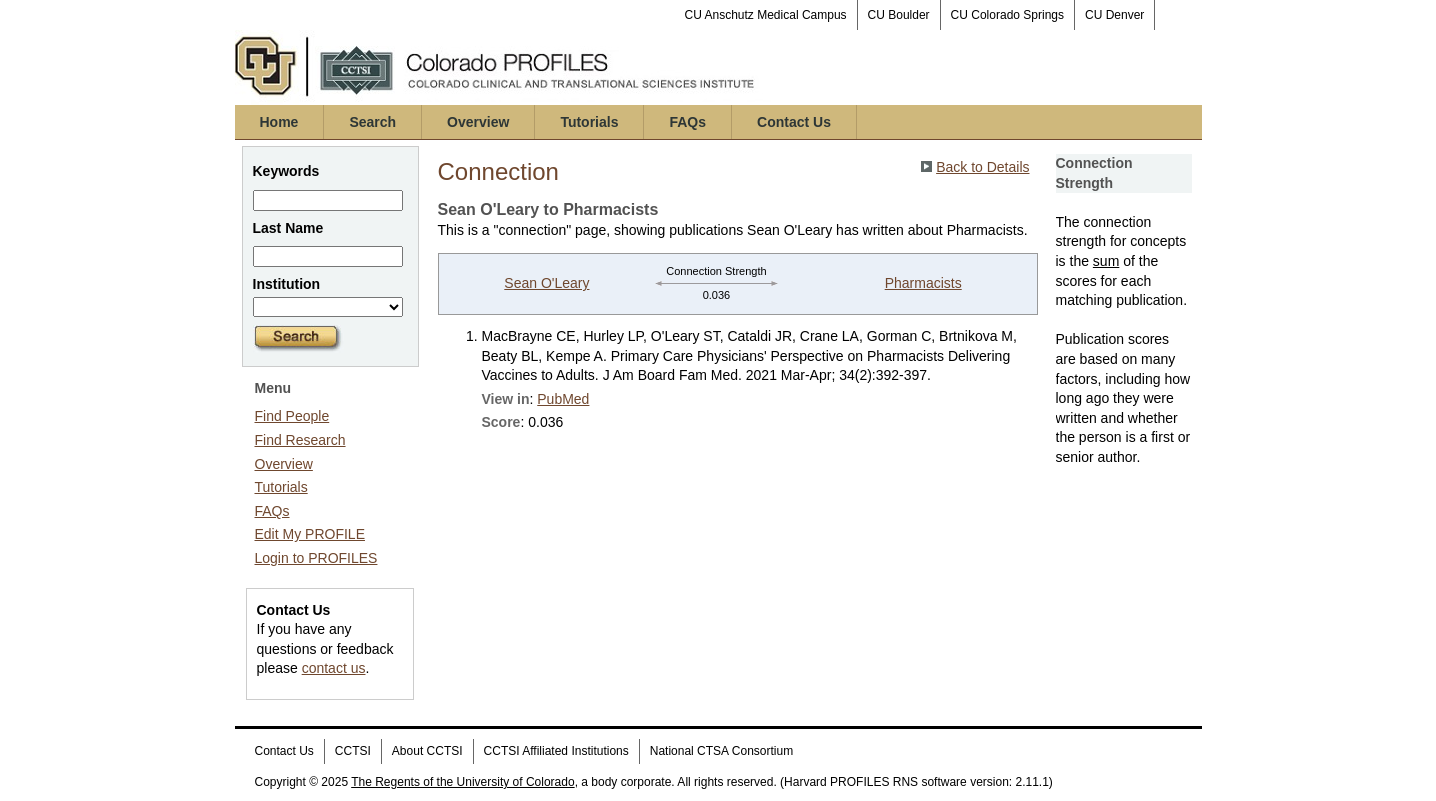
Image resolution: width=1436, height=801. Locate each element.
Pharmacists (923, 283)
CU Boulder (899, 15)
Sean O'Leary (546, 283)
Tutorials (589, 122)
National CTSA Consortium (721, 751)
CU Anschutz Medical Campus (766, 15)
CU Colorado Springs (1007, 15)
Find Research (300, 440)
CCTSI (353, 751)
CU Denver (1114, 15)
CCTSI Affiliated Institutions (556, 751)
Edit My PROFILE (310, 534)
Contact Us (794, 122)
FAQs (687, 122)
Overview (478, 122)
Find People (292, 416)
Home (279, 122)
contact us (334, 668)
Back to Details (982, 167)
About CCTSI (427, 751)
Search (372, 122)
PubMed (563, 399)
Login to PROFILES (316, 558)
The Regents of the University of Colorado (462, 782)
